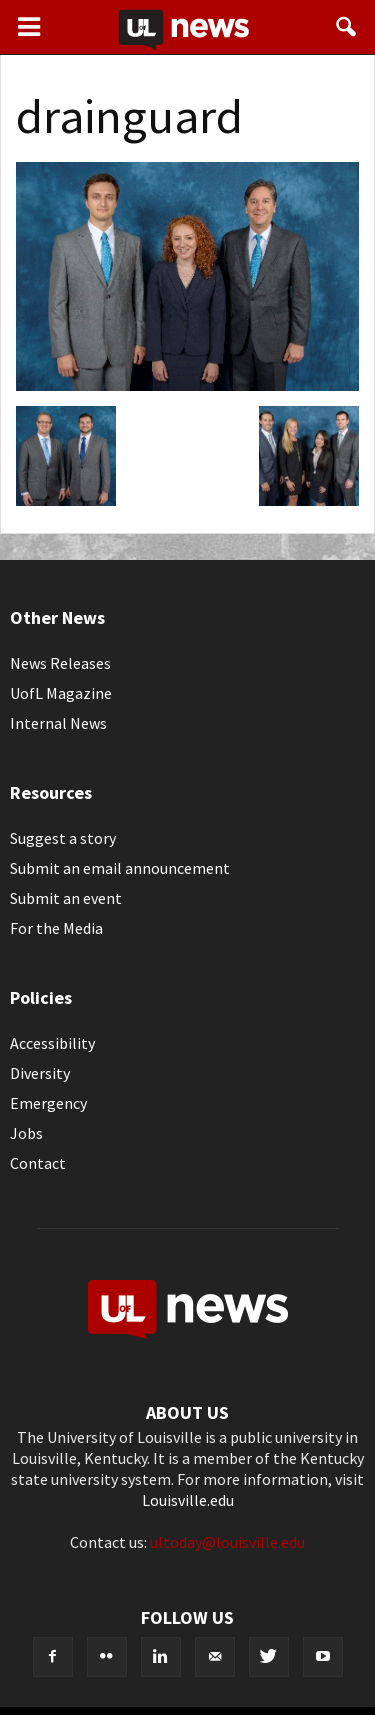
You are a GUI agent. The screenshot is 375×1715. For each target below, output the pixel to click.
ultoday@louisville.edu (227, 1542)
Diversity (40, 1073)
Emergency (48, 1103)
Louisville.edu (188, 1500)
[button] (347, 27)
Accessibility (52, 1043)
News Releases (60, 663)
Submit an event (66, 898)
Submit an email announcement (120, 868)
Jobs (26, 1133)
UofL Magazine (61, 693)
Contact (38, 1163)
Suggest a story (63, 838)
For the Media (56, 928)
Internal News (58, 723)
